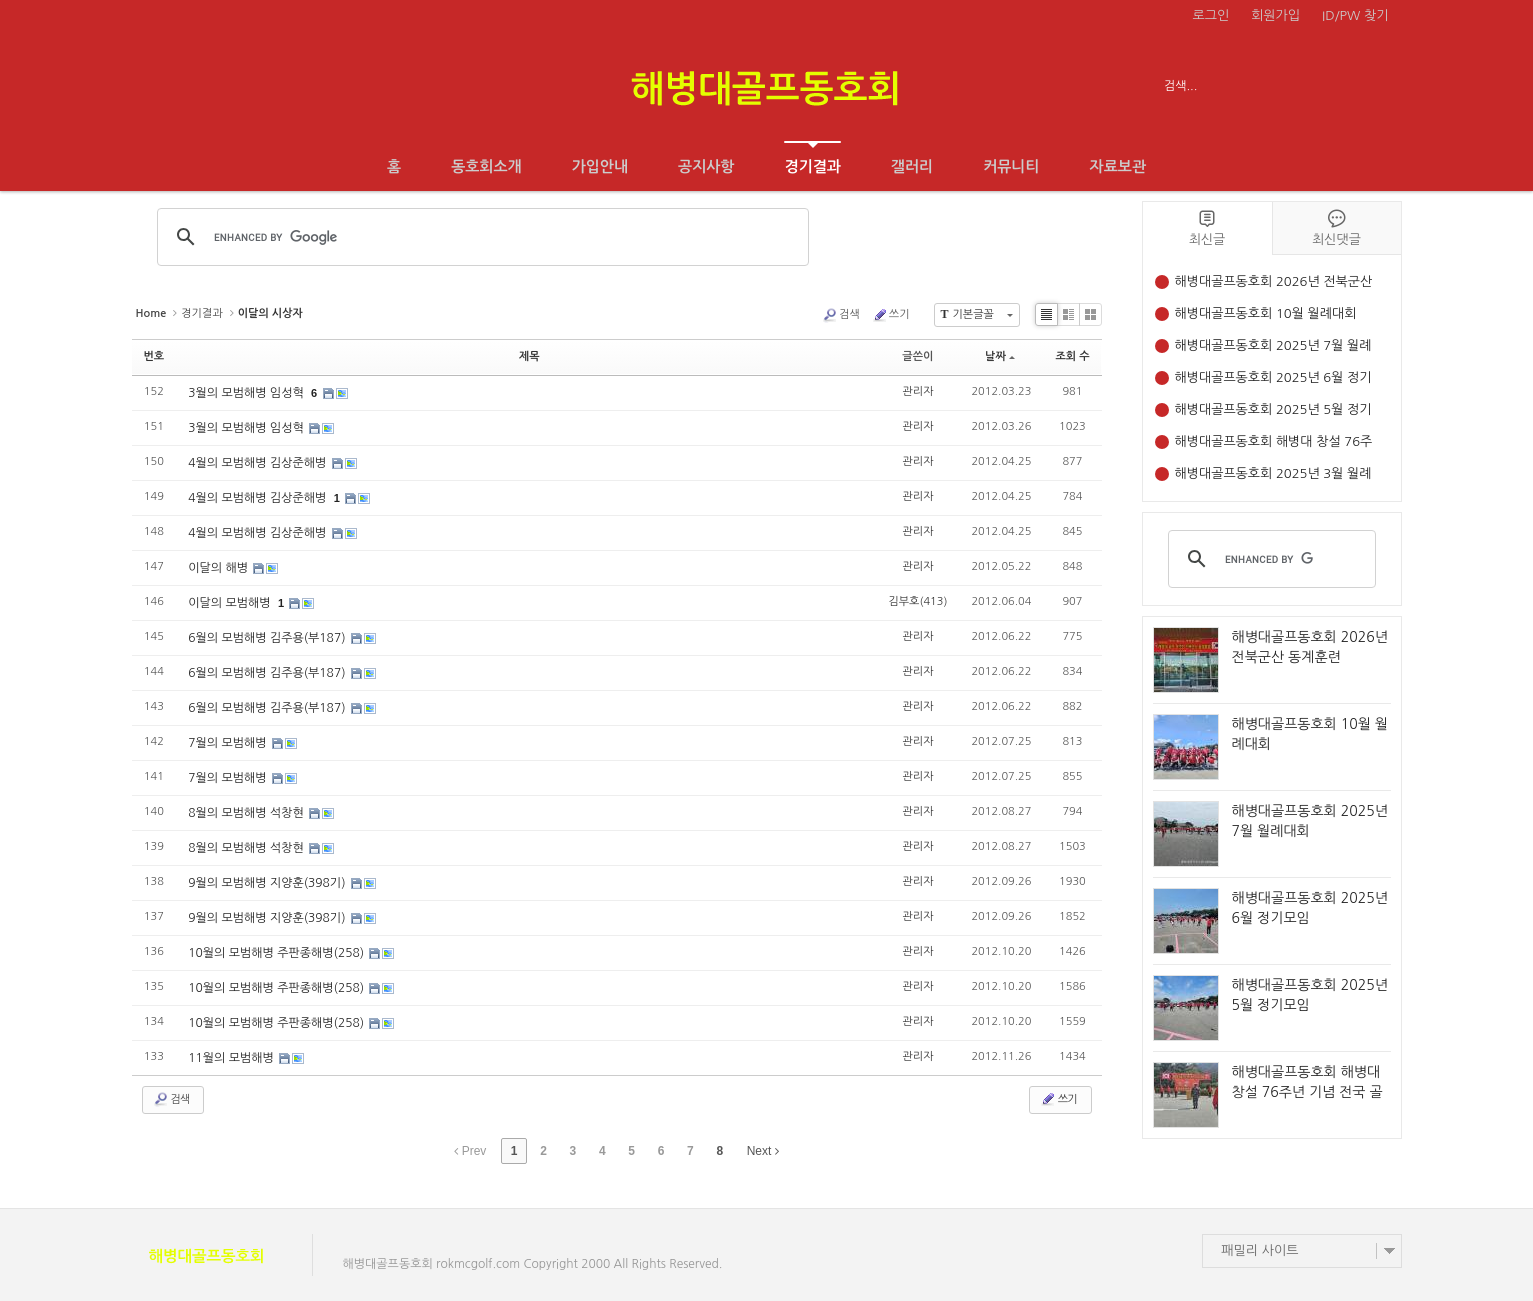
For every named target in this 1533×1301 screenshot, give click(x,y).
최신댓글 (1337, 227)
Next (763, 1151)
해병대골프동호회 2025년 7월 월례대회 (1273, 347)
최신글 (1207, 227)
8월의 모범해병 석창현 (247, 813)
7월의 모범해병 (229, 743)
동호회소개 (486, 166)
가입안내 (600, 166)
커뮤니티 (1011, 166)
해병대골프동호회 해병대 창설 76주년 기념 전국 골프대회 (1274, 443)
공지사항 (706, 166)
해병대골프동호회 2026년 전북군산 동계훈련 (1274, 283)
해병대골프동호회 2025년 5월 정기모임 (1273, 411)
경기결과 (812, 157)
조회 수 (1072, 356)
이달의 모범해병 (231, 603)
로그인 (1211, 15)
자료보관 (1118, 166)
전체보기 (189, 86)
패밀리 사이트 (1260, 1250)
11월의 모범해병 (232, 1058)
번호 (154, 356)
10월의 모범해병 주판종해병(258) (277, 953)
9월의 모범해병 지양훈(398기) (268, 883)
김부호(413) (917, 601)
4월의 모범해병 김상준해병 (258, 463)
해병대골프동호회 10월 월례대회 (1266, 313)
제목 (529, 356)
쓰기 (891, 315)
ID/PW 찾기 (1355, 15)
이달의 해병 (219, 568)
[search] (1269, 559)
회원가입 (1275, 15)
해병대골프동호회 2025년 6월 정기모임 (1273, 379)
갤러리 (912, 166)
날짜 (1000, 356)
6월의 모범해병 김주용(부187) (268, 638)
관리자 (917, 391)
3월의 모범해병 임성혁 (247, 393)
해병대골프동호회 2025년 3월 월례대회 (1273, 475)
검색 (841, 315)
